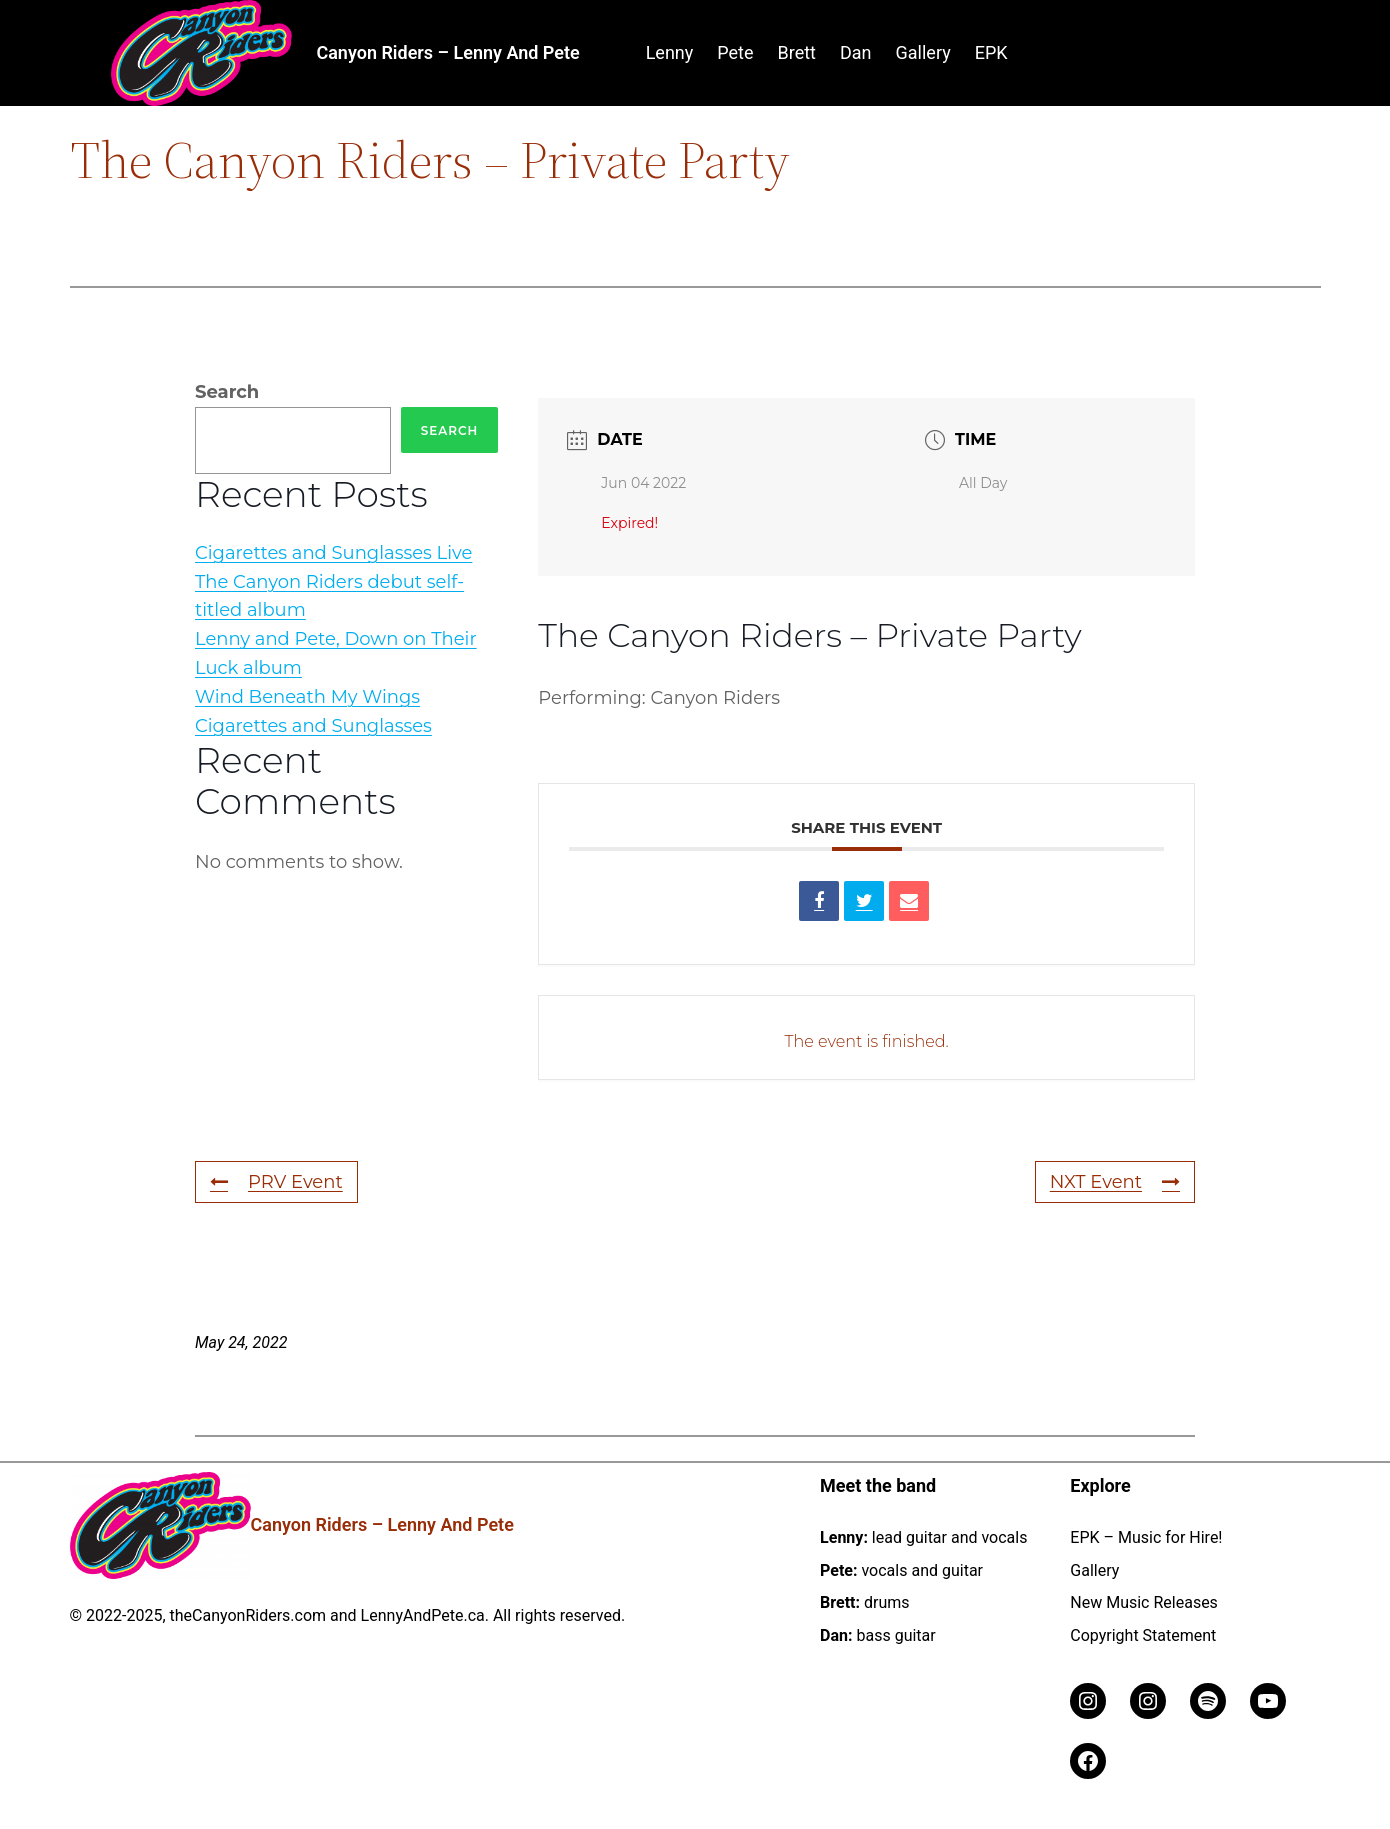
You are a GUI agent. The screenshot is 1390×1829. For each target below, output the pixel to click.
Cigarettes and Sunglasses (313, 726)
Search (227, 392)
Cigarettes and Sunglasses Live (333, 553)
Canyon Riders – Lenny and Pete (447, 52)
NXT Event (1115, 1182)
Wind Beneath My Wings (307, 697)
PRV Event (276, 1182)
